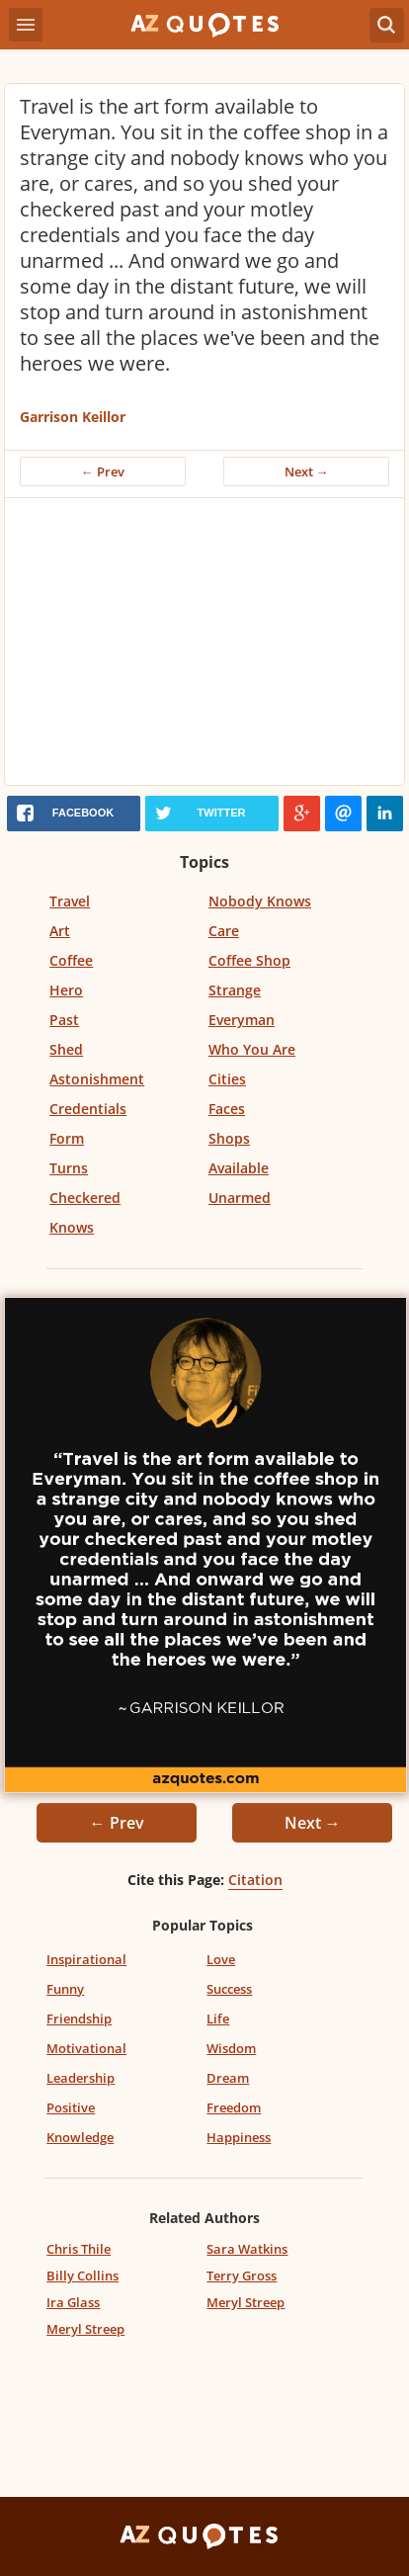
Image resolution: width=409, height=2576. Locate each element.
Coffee (71, 960)
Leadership (80, 2078)
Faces (226, 1108)
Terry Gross (241, 2275)
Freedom (233, 2107)
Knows (71, 1227)
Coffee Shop (249, 960)
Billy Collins (82, 2275)
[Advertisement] (204, 646)
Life (217, 2018)
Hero (66, 990)
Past (64, 1019)
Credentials (87, 1108)
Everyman (241, 1019)
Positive (70, 2107)
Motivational (86, 2048)
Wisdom (231, 2048)
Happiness (238, 2137)
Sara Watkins (246, 2249)
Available (238, 1168)
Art (59, 930)
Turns (68, 1168)
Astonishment (96, 1079)
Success (229, 1989)
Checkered (85, 1197)
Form (66, 1138)
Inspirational (86, 1959)
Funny (65, 1989)
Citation (255, 1879)
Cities (227, 1079)
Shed (66, 1049)
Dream (227, 2078)
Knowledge (80, 2137)
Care (223, 930)
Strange (234, 990)
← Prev (102, 471)
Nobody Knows (259, 901)
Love (220, 1959)
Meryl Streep (245, 2302)
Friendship (79, 2018)
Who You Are (251, 1049)
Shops (229, 1138)
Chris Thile (78, 2249)
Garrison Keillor (72, 416)
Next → (307, 471)
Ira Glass (73, 2302)
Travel (69, 901)
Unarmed (239, 1197)
